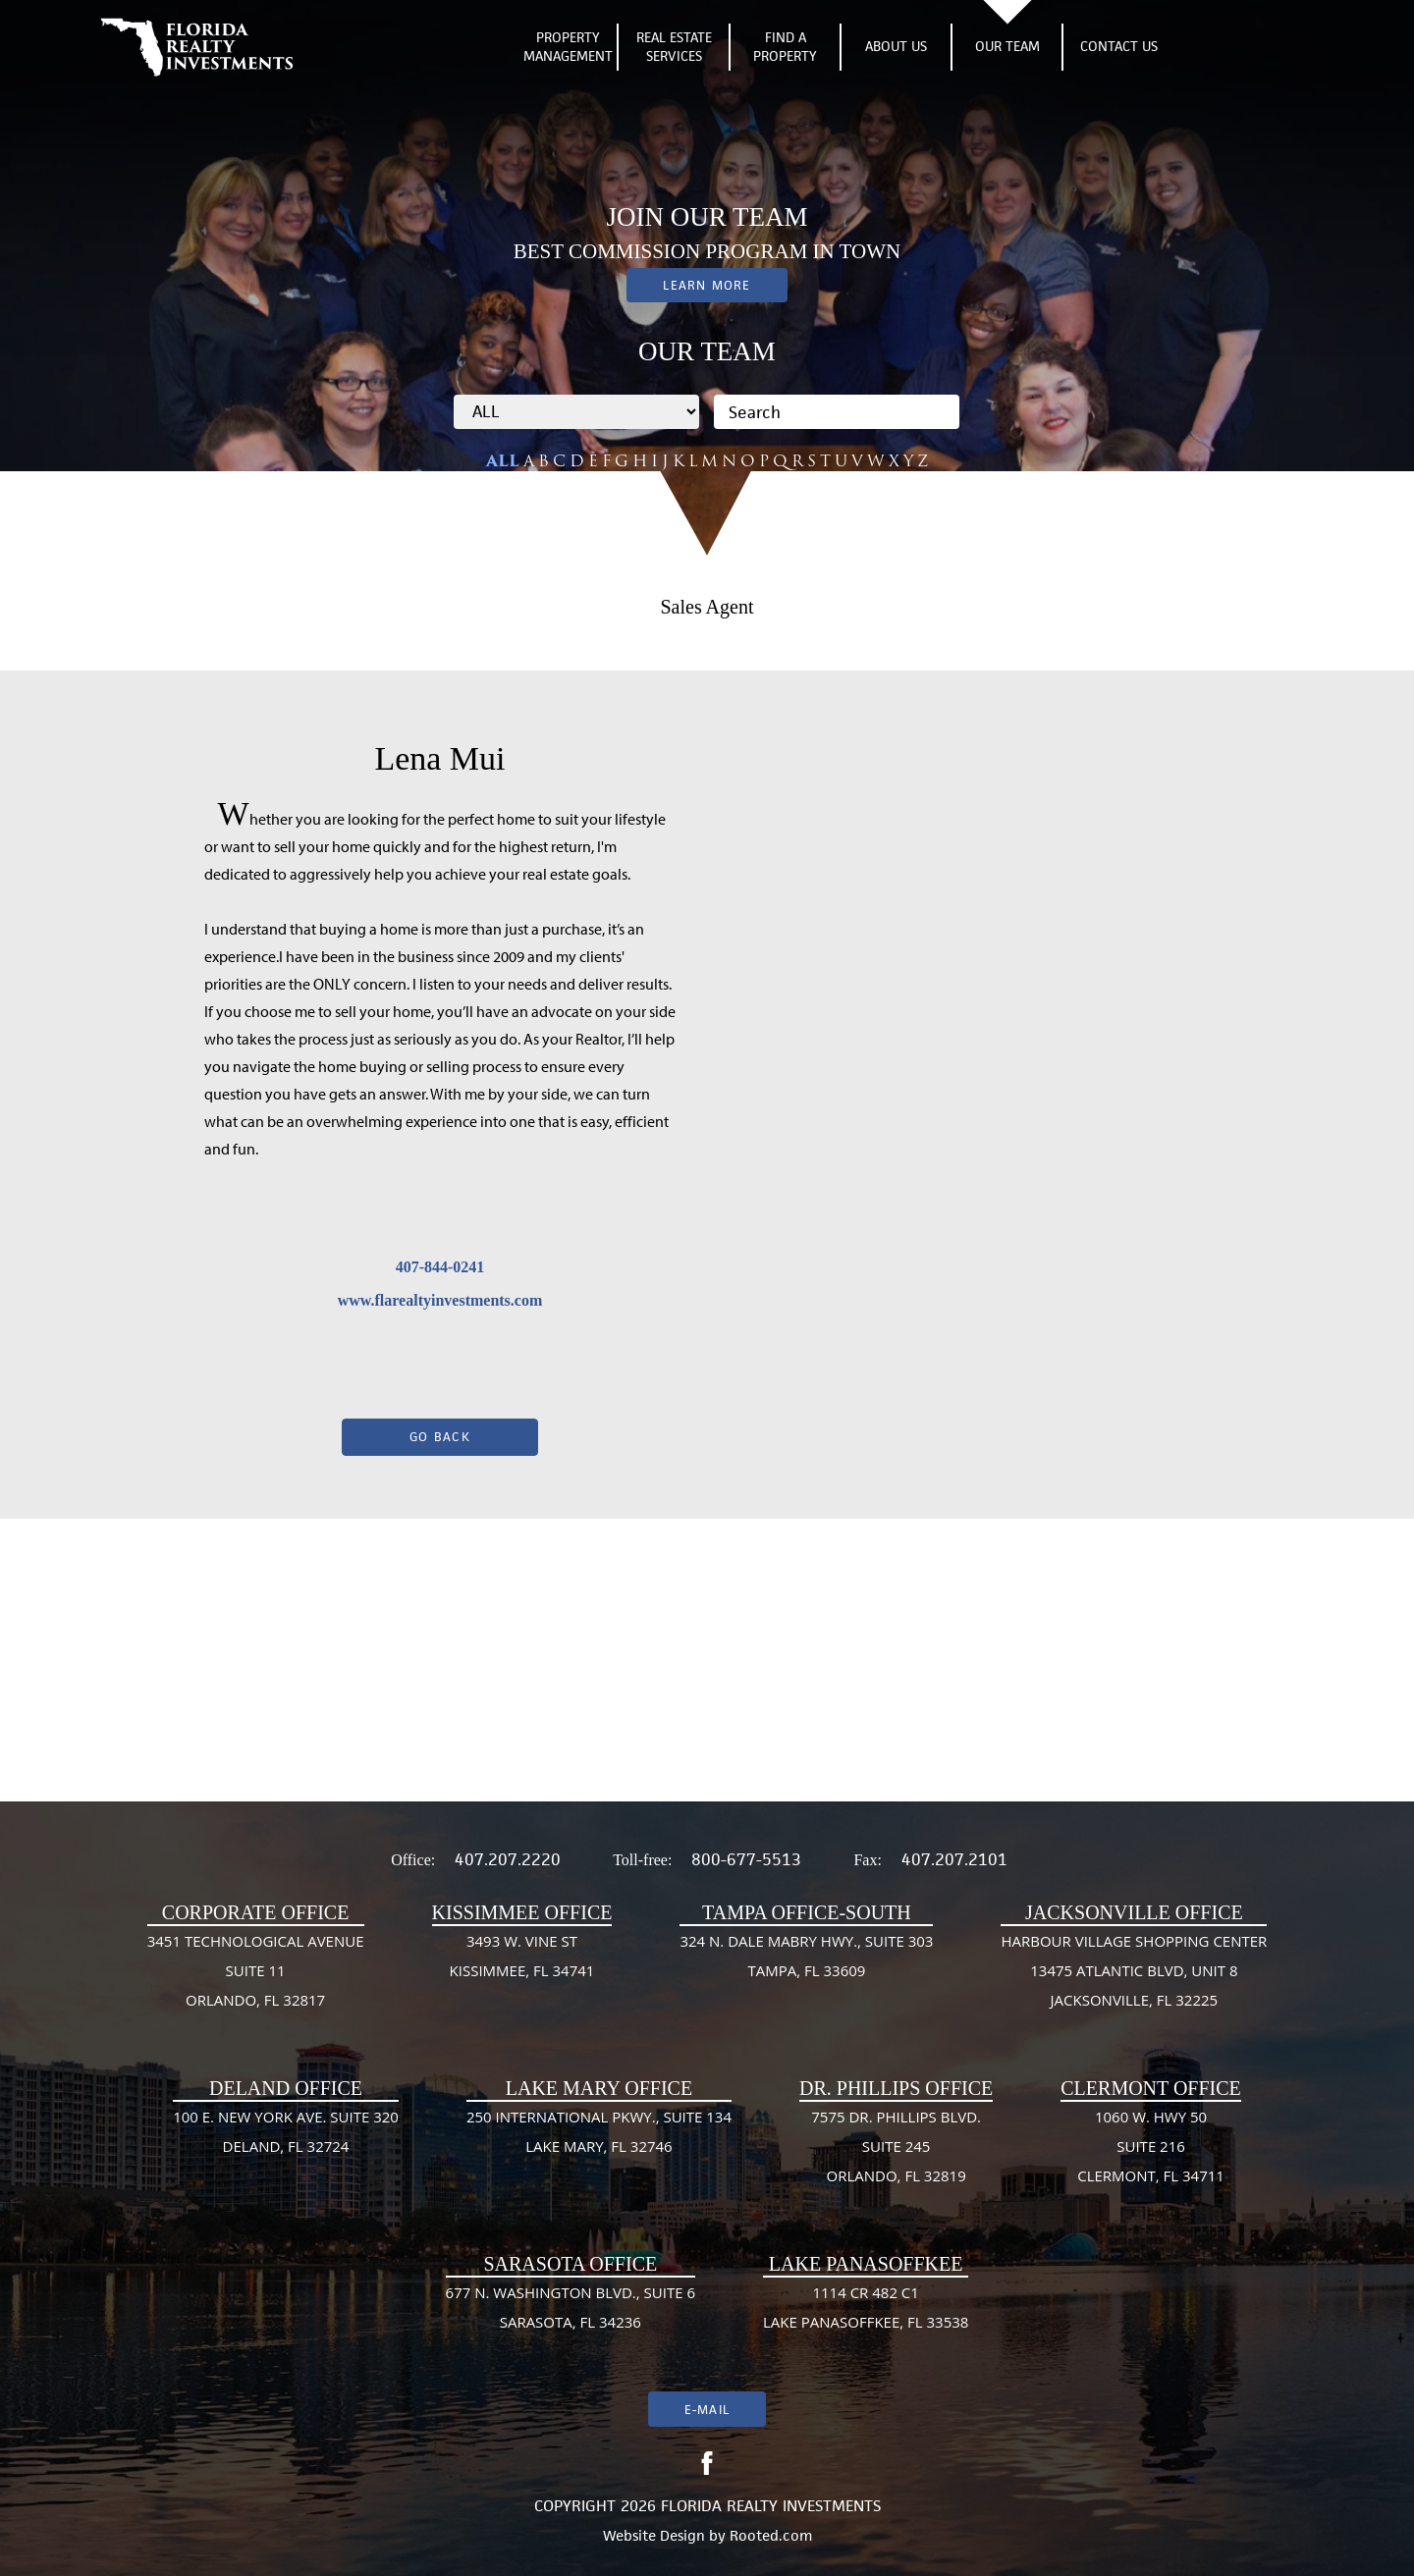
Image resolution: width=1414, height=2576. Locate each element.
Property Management (568, 47)
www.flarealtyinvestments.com (440, 1300)
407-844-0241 (440, 1267)
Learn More (706, 285)
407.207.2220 (508, 1859)
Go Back (439, 1436)
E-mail (707, 2409)
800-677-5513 (746, 1859)
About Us (896, 46)
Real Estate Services (674, 47)
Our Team (1007, 46)
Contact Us (1119, 46)
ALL (502, 461)
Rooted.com (771, 2535)
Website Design (654, 2535)
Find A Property (785, 47)
